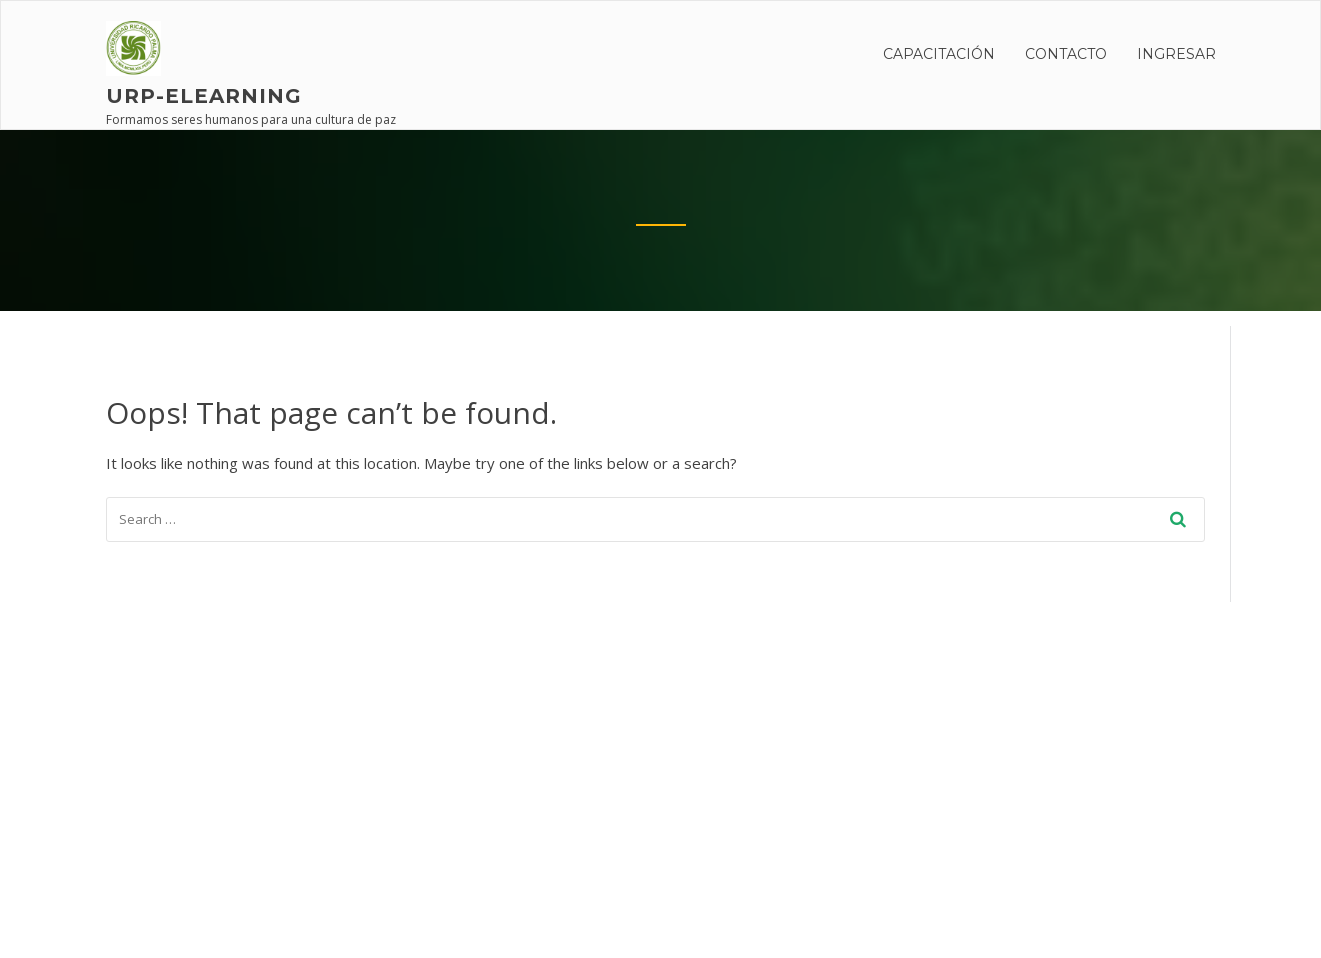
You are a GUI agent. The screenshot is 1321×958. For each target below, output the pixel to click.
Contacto (1066, 54)
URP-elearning (204, 96)
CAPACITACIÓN (939, 54)
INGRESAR (1176, 54)
